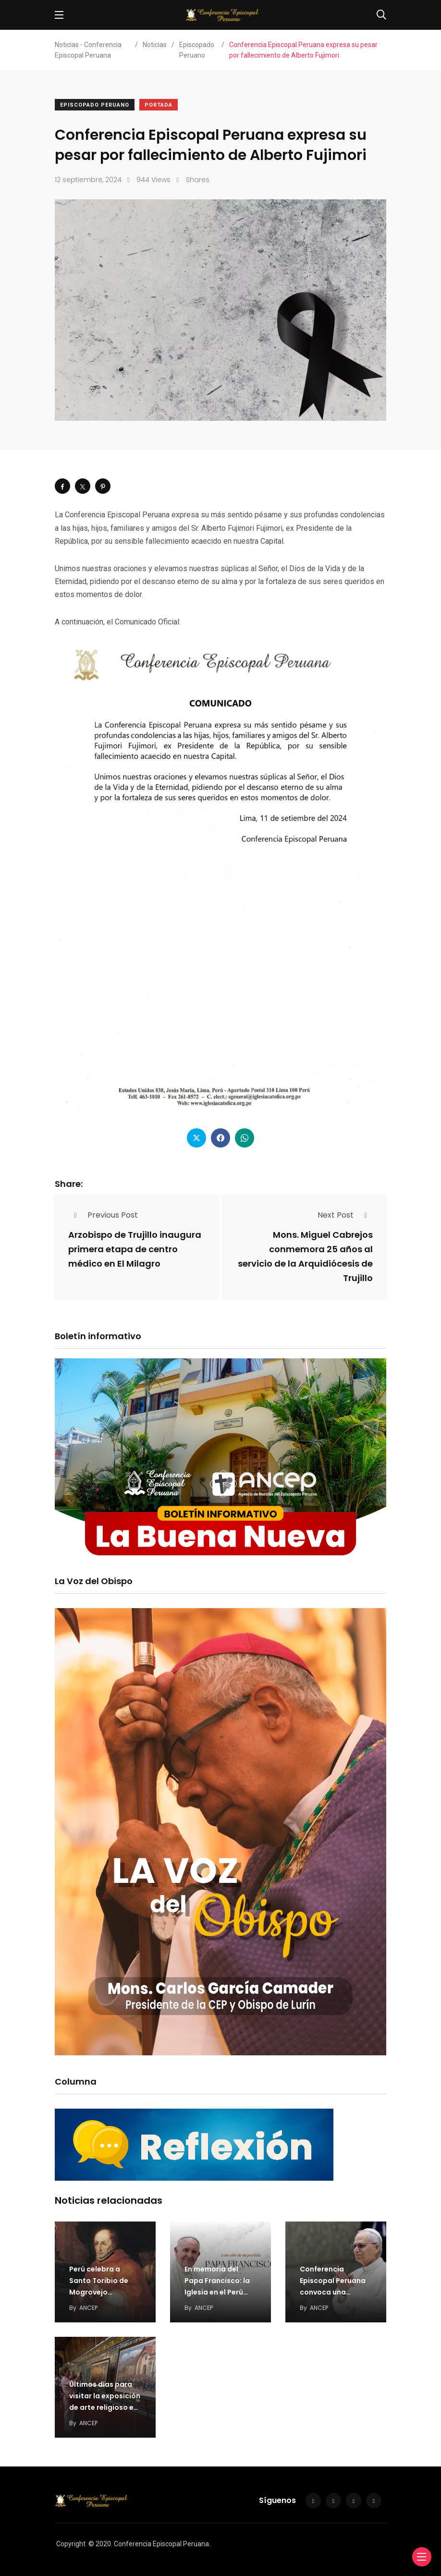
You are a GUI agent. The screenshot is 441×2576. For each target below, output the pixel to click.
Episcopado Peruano (94, 105)
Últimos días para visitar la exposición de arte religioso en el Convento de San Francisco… (104, 2407)
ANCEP (88, 2308)
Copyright (71, 2544)
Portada (158, 105)
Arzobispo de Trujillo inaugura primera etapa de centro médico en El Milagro (134, 1249)
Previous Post (103, 1215)
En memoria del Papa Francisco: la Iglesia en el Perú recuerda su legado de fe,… (219, 2292)
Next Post (345, 1215)
